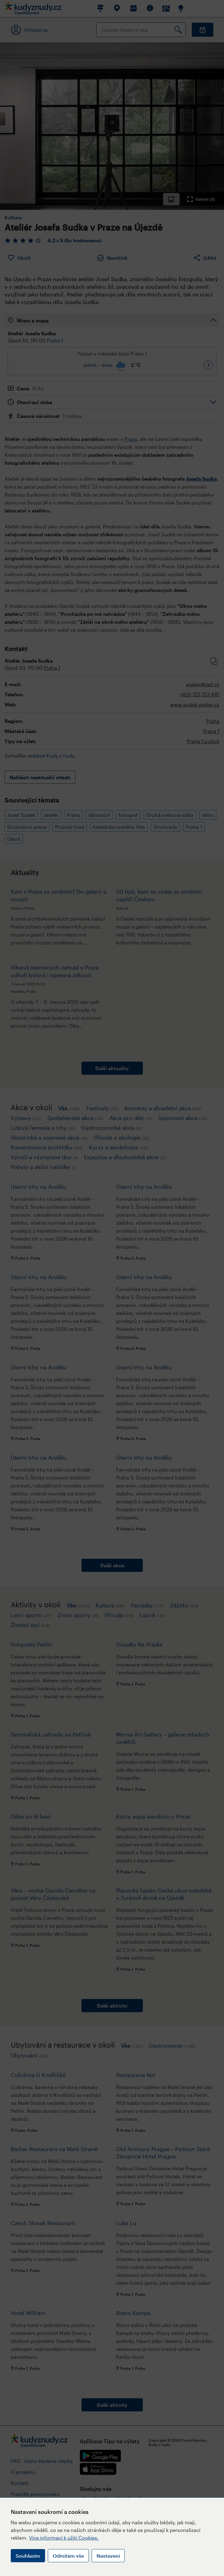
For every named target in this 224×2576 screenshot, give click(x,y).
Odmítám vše (68, 2556)
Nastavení (108, 2556)
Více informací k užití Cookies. (64, 2538)
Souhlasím (28, 2556)
